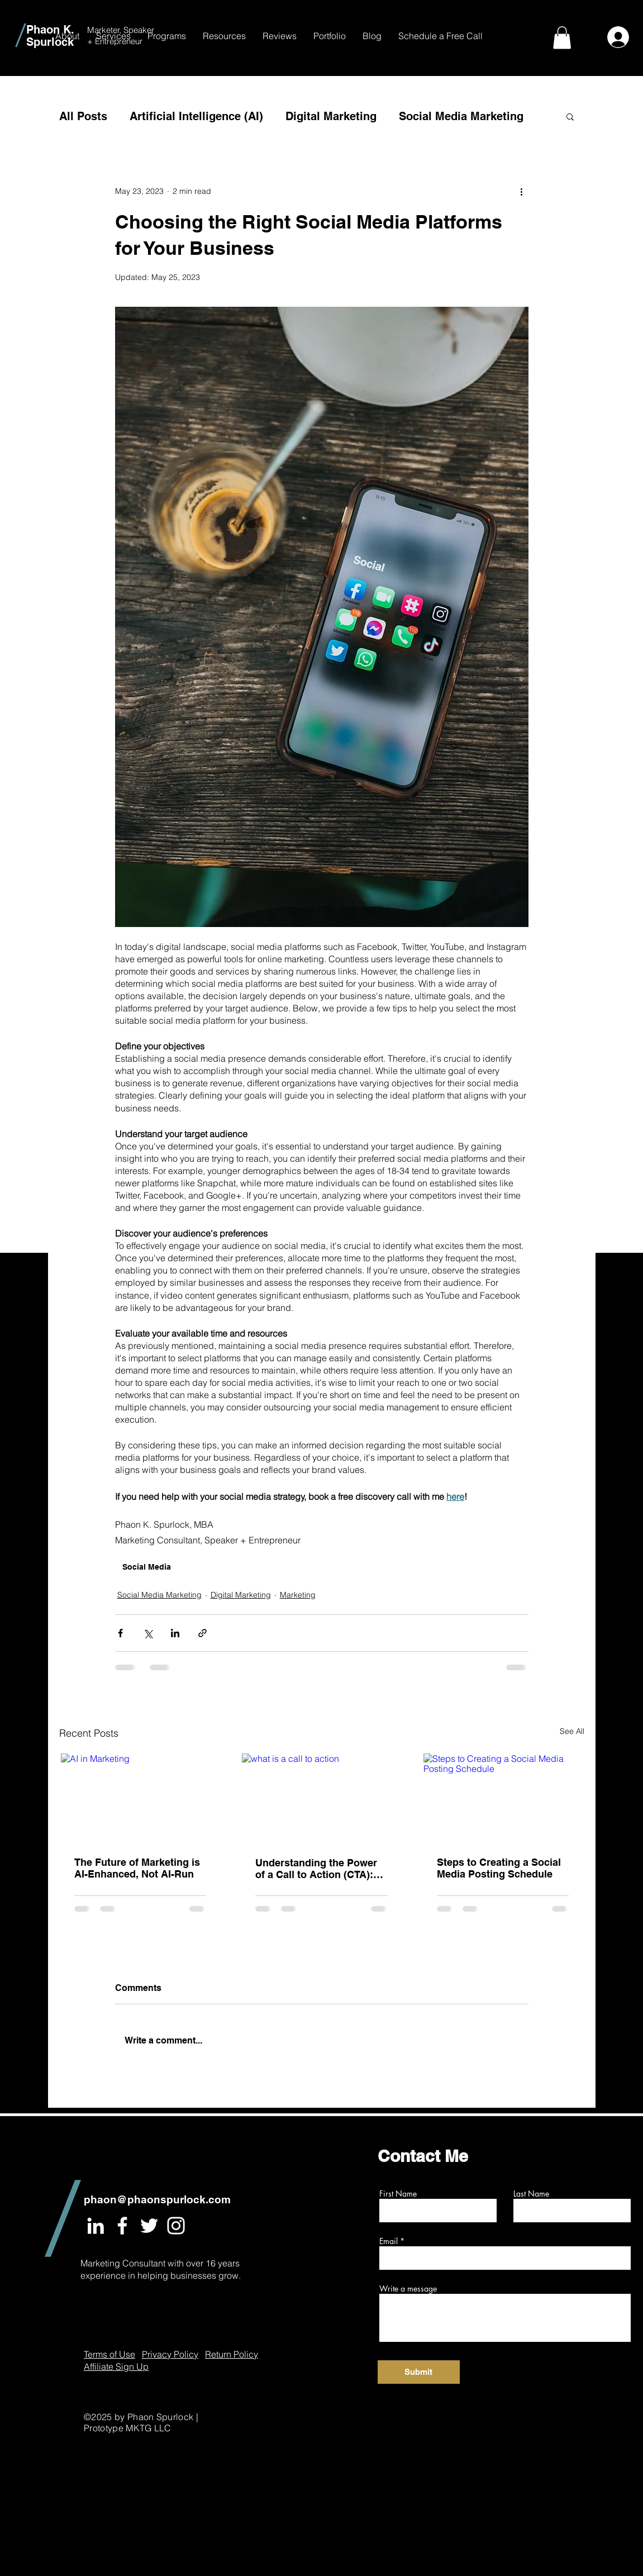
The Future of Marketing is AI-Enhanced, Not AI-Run (137, 1868)
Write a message (408, 2289)
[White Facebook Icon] (122, 2225)
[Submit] (419, 2372)
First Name (398, 2194)
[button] (113, 36)
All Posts (83, 116)
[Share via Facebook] (120, 1633)
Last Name (531, 2194)
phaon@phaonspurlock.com (157, 2199)
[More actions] (521, 191)
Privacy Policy (170, 2354)
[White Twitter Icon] (149, 2225)
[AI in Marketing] (140, 1798)
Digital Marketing (331, 116)
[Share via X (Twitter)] (147, 1633)
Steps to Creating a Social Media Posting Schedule (499, 1868)
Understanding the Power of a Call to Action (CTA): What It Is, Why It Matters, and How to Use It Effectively (316, 1868)
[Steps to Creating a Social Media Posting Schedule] (503, 1798)
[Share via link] (202, 1633)
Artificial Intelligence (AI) (196, 116)
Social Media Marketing (461, 116)
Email (388, 2241)
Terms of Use (109, 2354)
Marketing (298, 1595)
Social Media (146, 1566)
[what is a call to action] (321, 1798)
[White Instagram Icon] (176, 2225)
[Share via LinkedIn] (175, 1633)
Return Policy (231, 2354)
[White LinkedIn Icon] (95, 2225)
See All (572, 1731)
